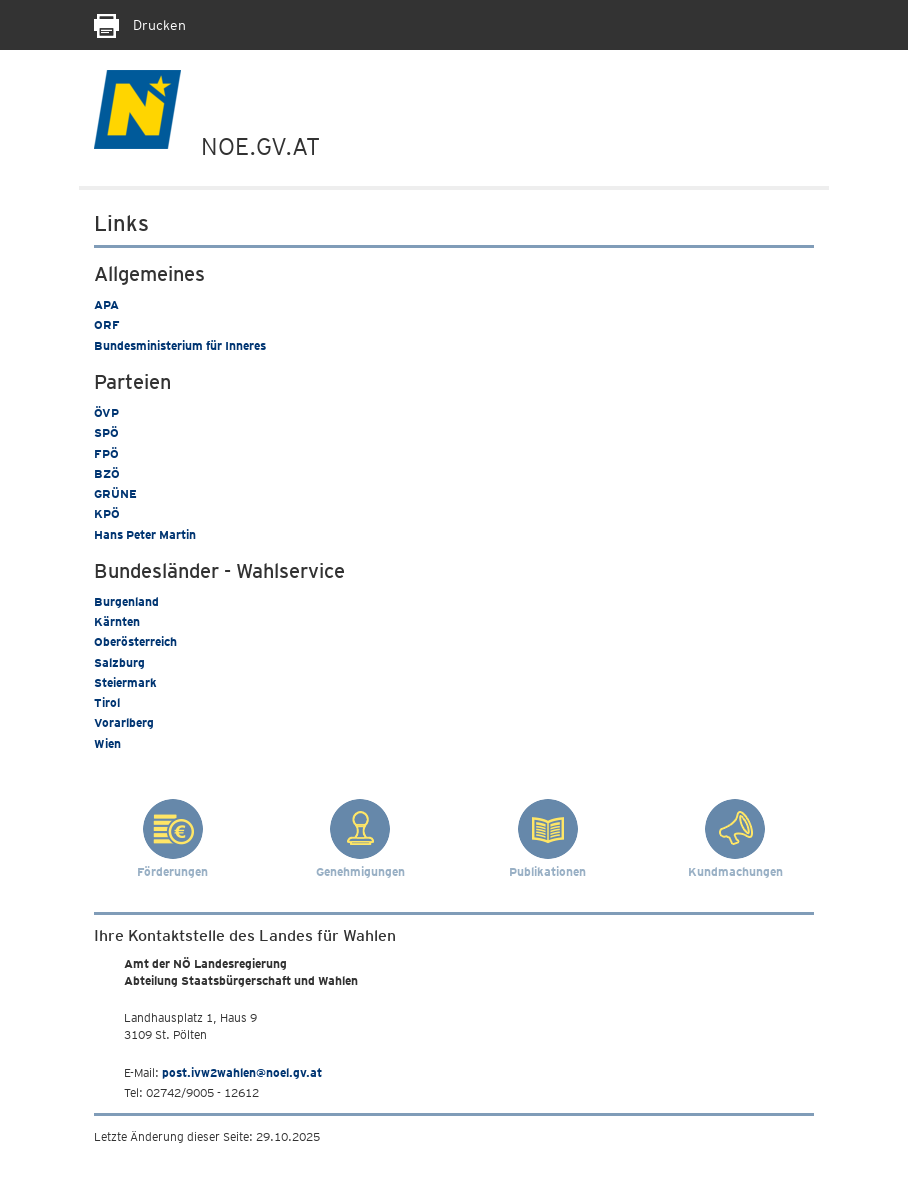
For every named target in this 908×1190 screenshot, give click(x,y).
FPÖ (106, 453)
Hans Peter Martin (145, 534)
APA (106, 304)
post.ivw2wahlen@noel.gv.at (242, 1072)
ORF (107, 324)
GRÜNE (115, 493)
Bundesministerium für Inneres (180, 345)
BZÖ (107, 473)
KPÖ (107, 513)
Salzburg (119, 662)
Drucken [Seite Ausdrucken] (140, 25)
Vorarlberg (124, 722)
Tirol (107, 702)
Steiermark (125, 682)
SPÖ (106, 432)
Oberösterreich (135, 641)
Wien (107, 743)
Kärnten (117, 621)
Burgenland (126, 601)
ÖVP (106, 412)
